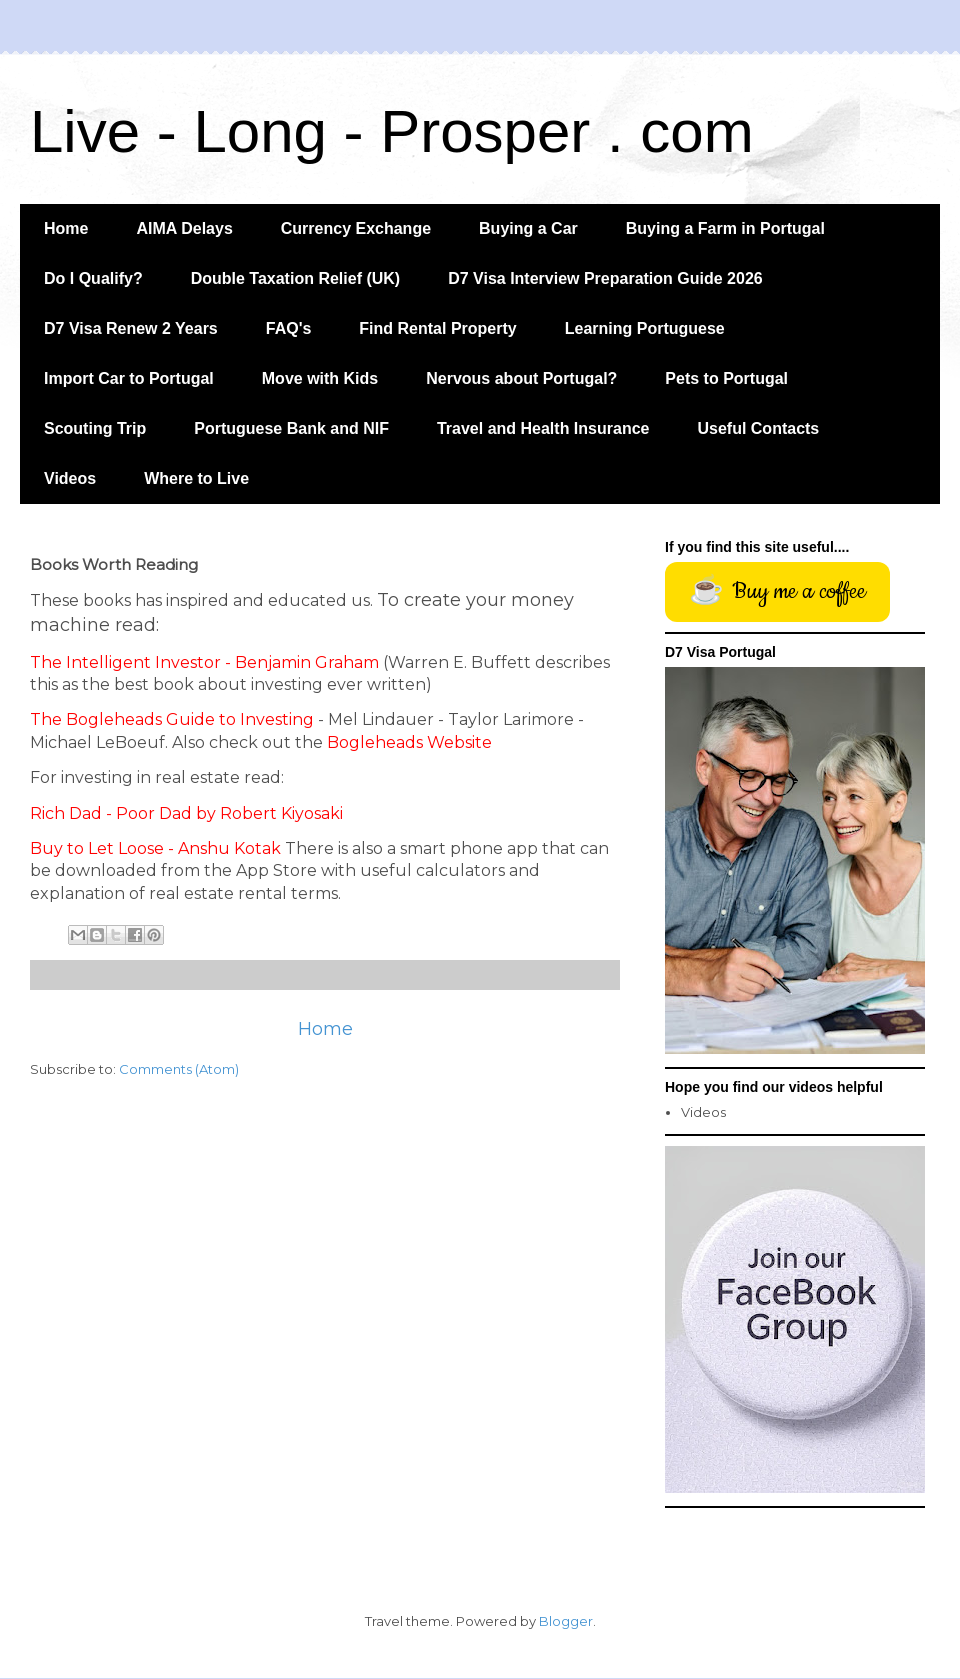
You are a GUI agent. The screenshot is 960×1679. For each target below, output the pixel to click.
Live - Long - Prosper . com (392, 131)
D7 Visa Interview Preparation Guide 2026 (605, 278)
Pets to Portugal (726, 378)
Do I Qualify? (93, 278)
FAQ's (289, 328)
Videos (70, 478)
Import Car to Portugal (129, 378)
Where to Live (196, 478)
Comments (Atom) (179, 1069)
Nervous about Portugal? (521, 378)
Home (66, 228)
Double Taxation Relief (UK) (296, 278)
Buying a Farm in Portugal (725, 228)
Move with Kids (320, 378)
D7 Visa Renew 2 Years (131, 328)
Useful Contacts (758, 428)
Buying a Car (528, 228)
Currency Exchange (356, 228)
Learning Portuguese (645, 328)
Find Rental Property (437, 328)
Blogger (566, 1621)
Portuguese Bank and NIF (291, 428)
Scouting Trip (95, 428)
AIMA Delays (184, 228)
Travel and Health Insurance (543, 428)
